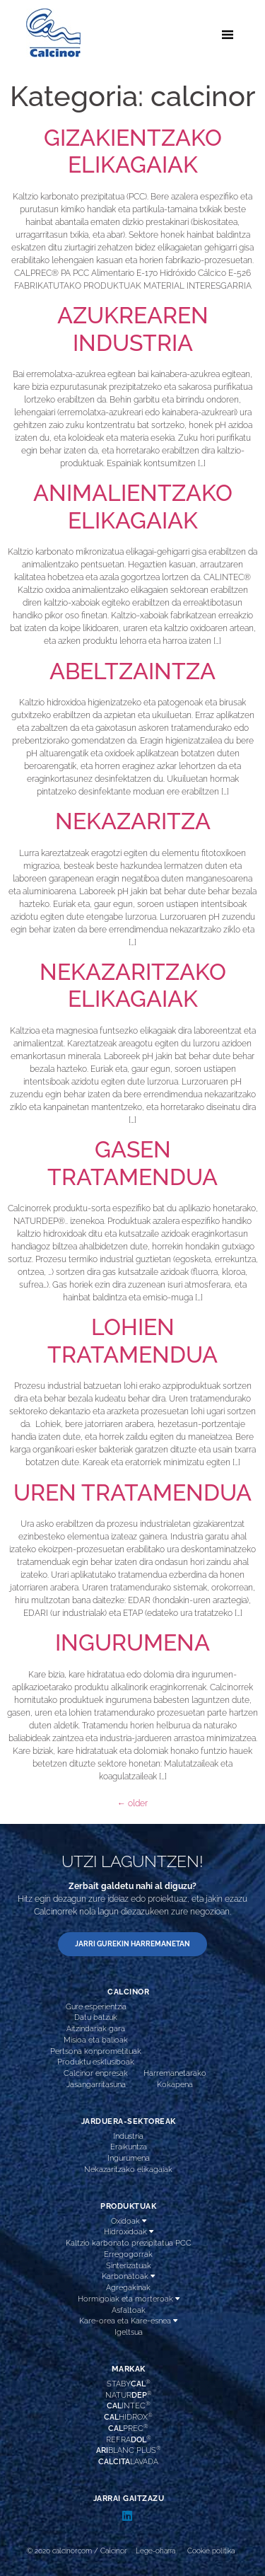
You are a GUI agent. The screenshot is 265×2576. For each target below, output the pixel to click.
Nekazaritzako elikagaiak (128, 2169)
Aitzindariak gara (95, 2028)
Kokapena (175, 2084)
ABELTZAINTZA (132, 671)
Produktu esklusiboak (95, 2061)
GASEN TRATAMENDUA (132, 1162)
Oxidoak (128, 2221)
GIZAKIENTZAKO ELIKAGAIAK (133, 151)
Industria (128, 2136)
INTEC (129, 2405)
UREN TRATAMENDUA (132, 1492)
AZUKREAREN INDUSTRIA (132, 328)
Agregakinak (128, 2287)
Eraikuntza (128, 2146)
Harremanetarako (174, 2073)
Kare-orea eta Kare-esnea (128, 2321)
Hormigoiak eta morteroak (128, 2299)
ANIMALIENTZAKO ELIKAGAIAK (132, 506)
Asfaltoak (129, 2310)
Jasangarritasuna (96, 2084)
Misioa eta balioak (96, 2039)
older (132, 1803)
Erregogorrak (128, 2254)
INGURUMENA (132, 1642)
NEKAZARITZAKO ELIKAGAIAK (133, 985)
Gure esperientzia (96, 2006)
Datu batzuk (95, 2017)
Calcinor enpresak (96, 2073)
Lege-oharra (155, 2551)
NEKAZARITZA (133, 821)
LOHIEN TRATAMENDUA (132, 1340)
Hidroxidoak (128, 2231)
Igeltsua (128, 2332)
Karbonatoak (128, 2276)
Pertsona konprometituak (95, 2051)
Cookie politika (211, 2551)
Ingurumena (128, 2158)
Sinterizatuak (128, 2265)
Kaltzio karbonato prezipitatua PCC (129, 2243)
